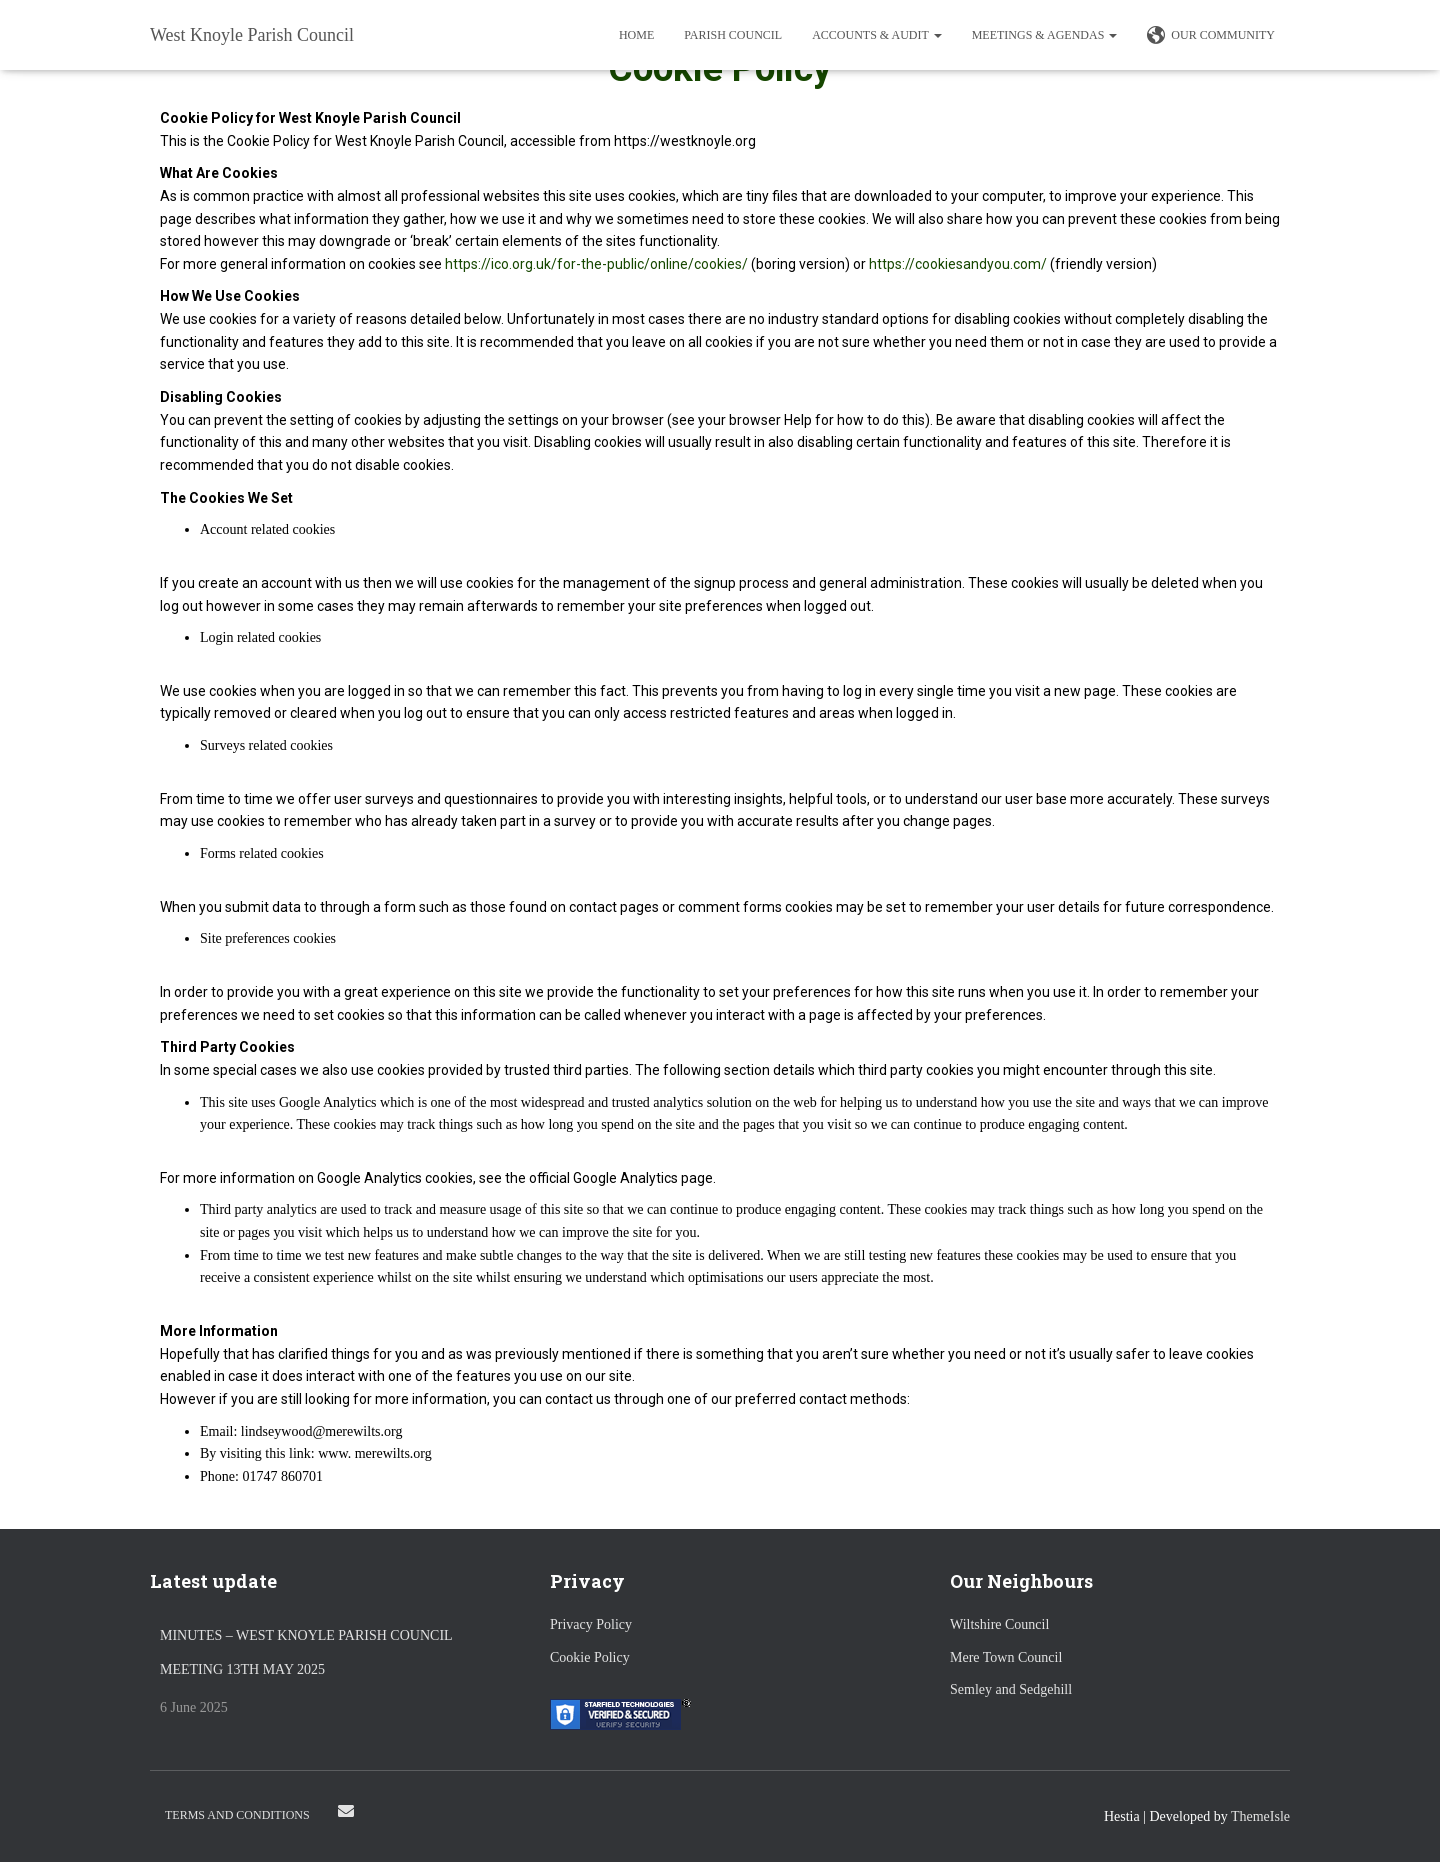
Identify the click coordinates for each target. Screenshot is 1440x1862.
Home (636, 35)
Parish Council (733, 35)
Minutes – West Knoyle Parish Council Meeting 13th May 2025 (306, 1652)
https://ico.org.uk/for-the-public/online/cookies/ (596, 264)
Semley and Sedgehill (1011, 1689)
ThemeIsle (1260, 1816)
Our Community (1211, 36)
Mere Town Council (1006, 1657)
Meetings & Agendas (1045, 35)
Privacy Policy (591, 1624)
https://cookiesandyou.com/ (958, 264)
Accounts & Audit (876, 35)
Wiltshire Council (999, 1624)
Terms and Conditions (237, 1815)
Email (346, 1811)
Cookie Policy (590, 1657)
